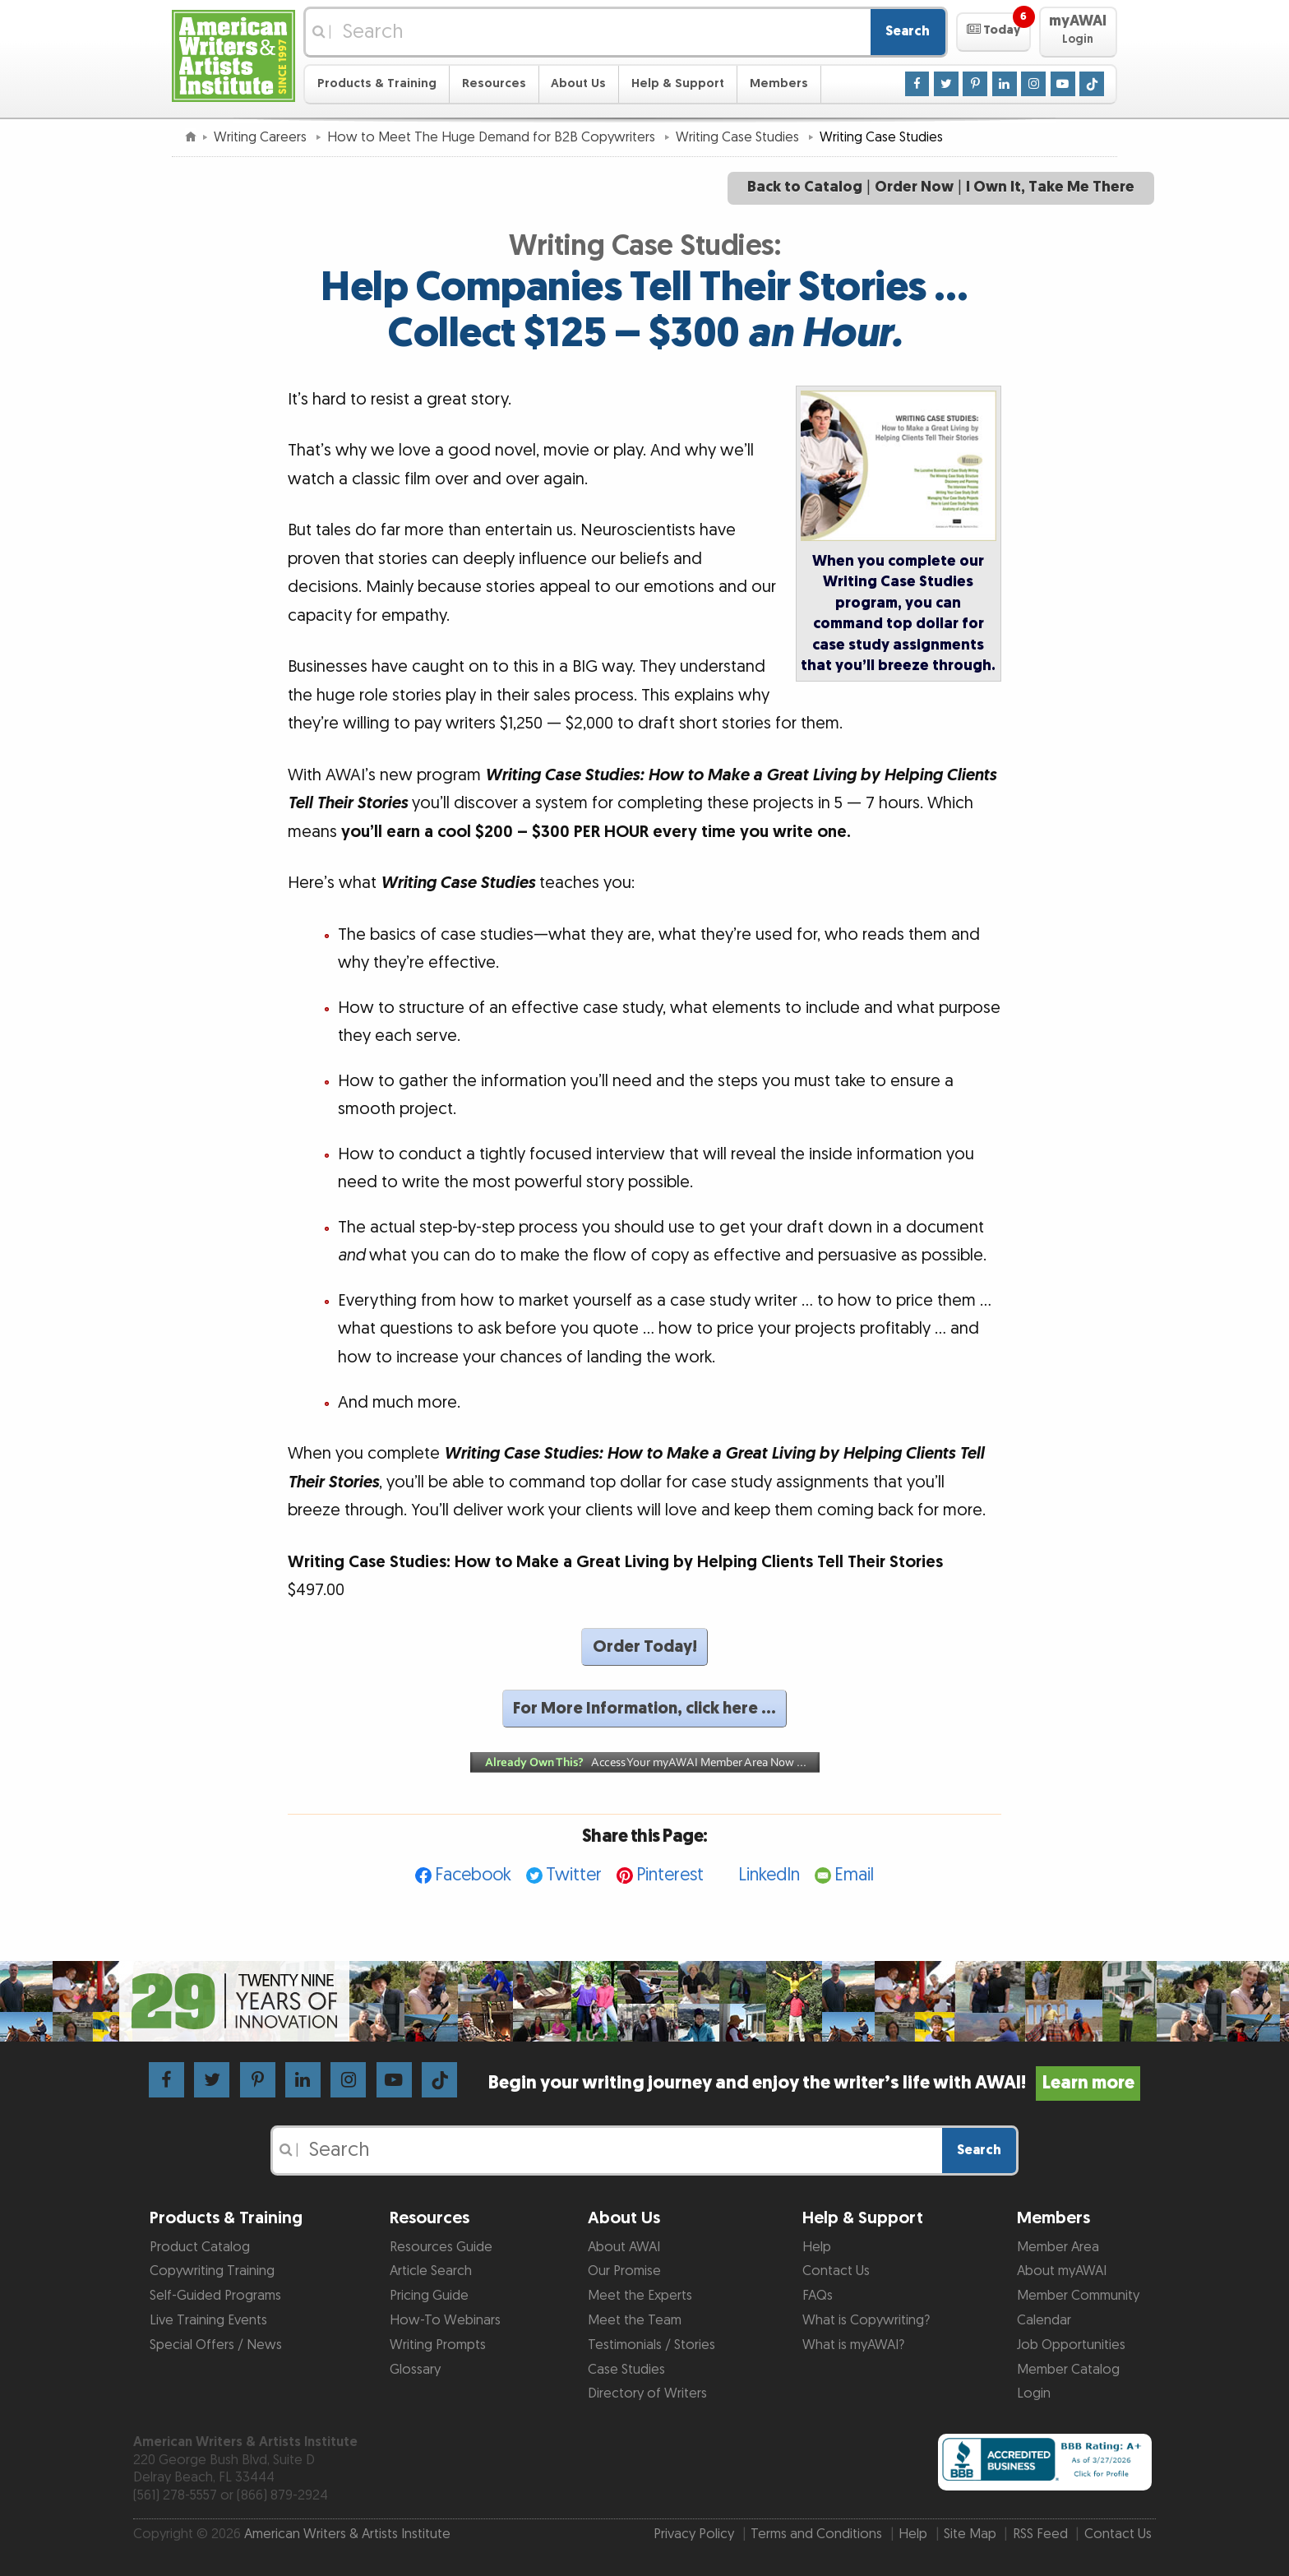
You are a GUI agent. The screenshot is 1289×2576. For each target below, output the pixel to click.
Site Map (970, 2534)
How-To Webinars (445, 2320)
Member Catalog (1068, 2370)
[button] (993, 32)
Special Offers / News (216, 2345)
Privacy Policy (694, 2534)
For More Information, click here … (644, 1708)
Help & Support (677, 83)
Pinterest (670, 1875)
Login (1034, 2393)
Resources (494, 83)
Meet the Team (634, 2320)
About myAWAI (1062, 2271)
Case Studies (626, 2370)
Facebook (473, 1875)
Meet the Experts (640, 2296)
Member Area (1058, 2247)
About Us (578, 83)
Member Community (1078, 2296)
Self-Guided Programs (215, 2296)
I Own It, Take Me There (1050, 187)
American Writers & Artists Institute (347, 2534)
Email (854, 1875)
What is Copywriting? (866, 2320)
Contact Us (836, 2271)
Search (907, 31)
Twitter (574, 1875)
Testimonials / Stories (651, 2345)
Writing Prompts (438, 2345)
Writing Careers (262, 137)
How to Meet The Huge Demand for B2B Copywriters (492, 137)
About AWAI (624, 2247)
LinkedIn (769, 1875)
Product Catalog (200, 2247)
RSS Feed (1040, 2534)
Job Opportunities (1071, 2345)
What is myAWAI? (853, 2345)
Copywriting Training (212, 2271)
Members (779, 83)
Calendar (1044, 2320)
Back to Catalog (804, 187)
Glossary (415, 2370)
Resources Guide (441, 2247)
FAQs (817, 2296)
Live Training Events (208, 2320)
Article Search (431, 2271)
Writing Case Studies (739, 137)
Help (816, 2247)
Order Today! (645, 1647)
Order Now (914, 187)
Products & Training (377, 83)
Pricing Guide (429, 2296)
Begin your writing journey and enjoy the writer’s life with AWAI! (814, 2083)
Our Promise (624, 2271)
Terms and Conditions (816, 2534)
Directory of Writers (647, 2393)
